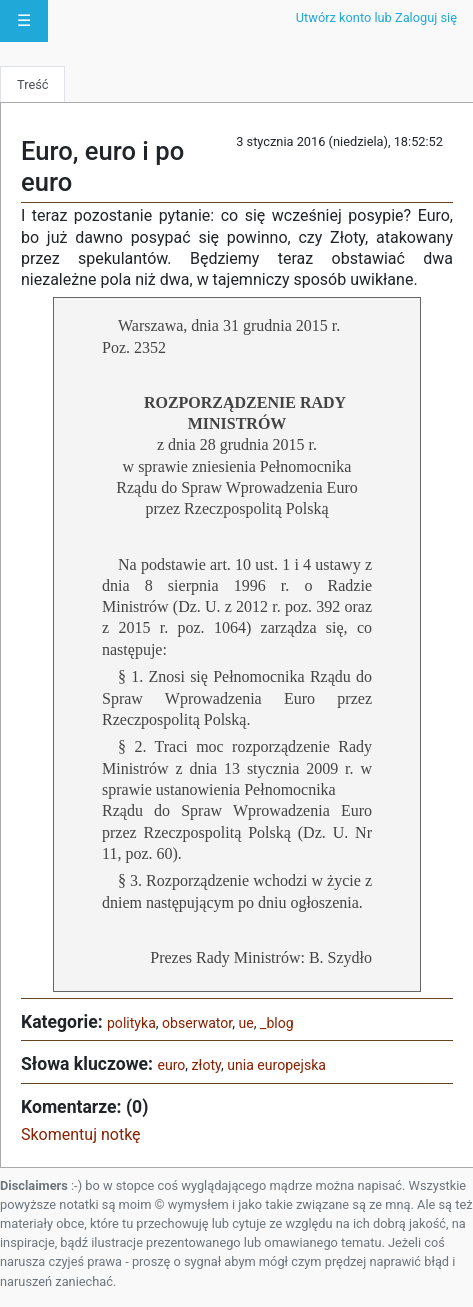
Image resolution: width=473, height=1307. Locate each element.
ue (246, 1023)
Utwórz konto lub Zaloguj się (376, 17)
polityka (131, 1023)
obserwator (197, 1023)
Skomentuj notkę (81, 1134)
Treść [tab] (32, 84)
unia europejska (276, 1065)
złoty (206, 1065)
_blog (277, 1023)
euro (171, 1065)
